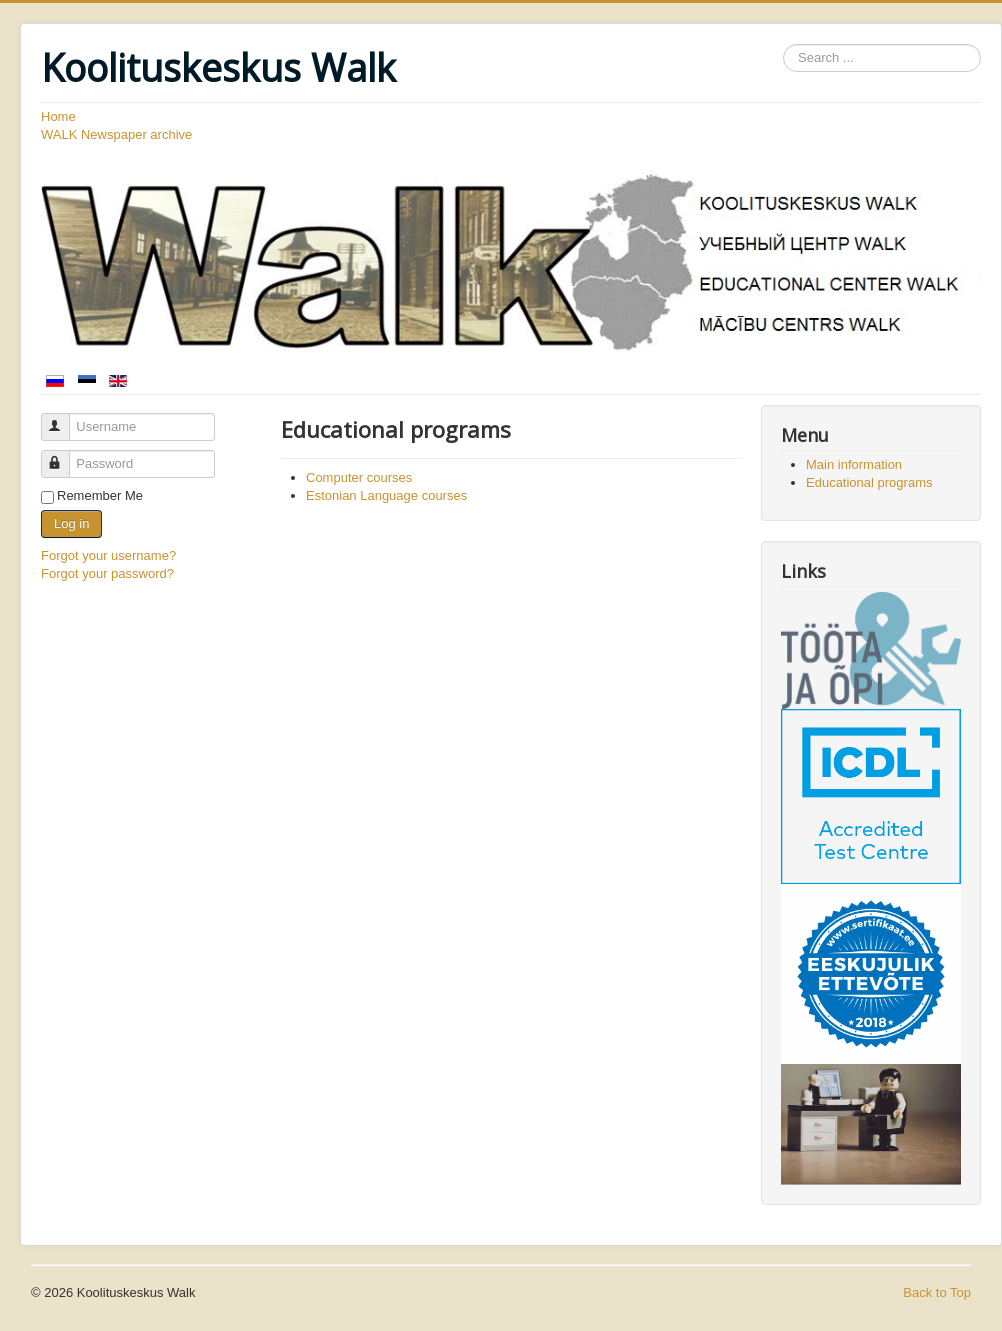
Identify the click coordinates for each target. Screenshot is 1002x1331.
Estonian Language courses (386, 495)
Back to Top (937, 1292)
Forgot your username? (108, 555)
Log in (71, 523)
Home (58, 116)
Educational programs (869, 482)
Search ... (783, 44)
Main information (854, 464)
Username (64, 418)
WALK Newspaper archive (116, 134)
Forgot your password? (107, 573)
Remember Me (100, 495)
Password (64, 455)
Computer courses (359, 477)
